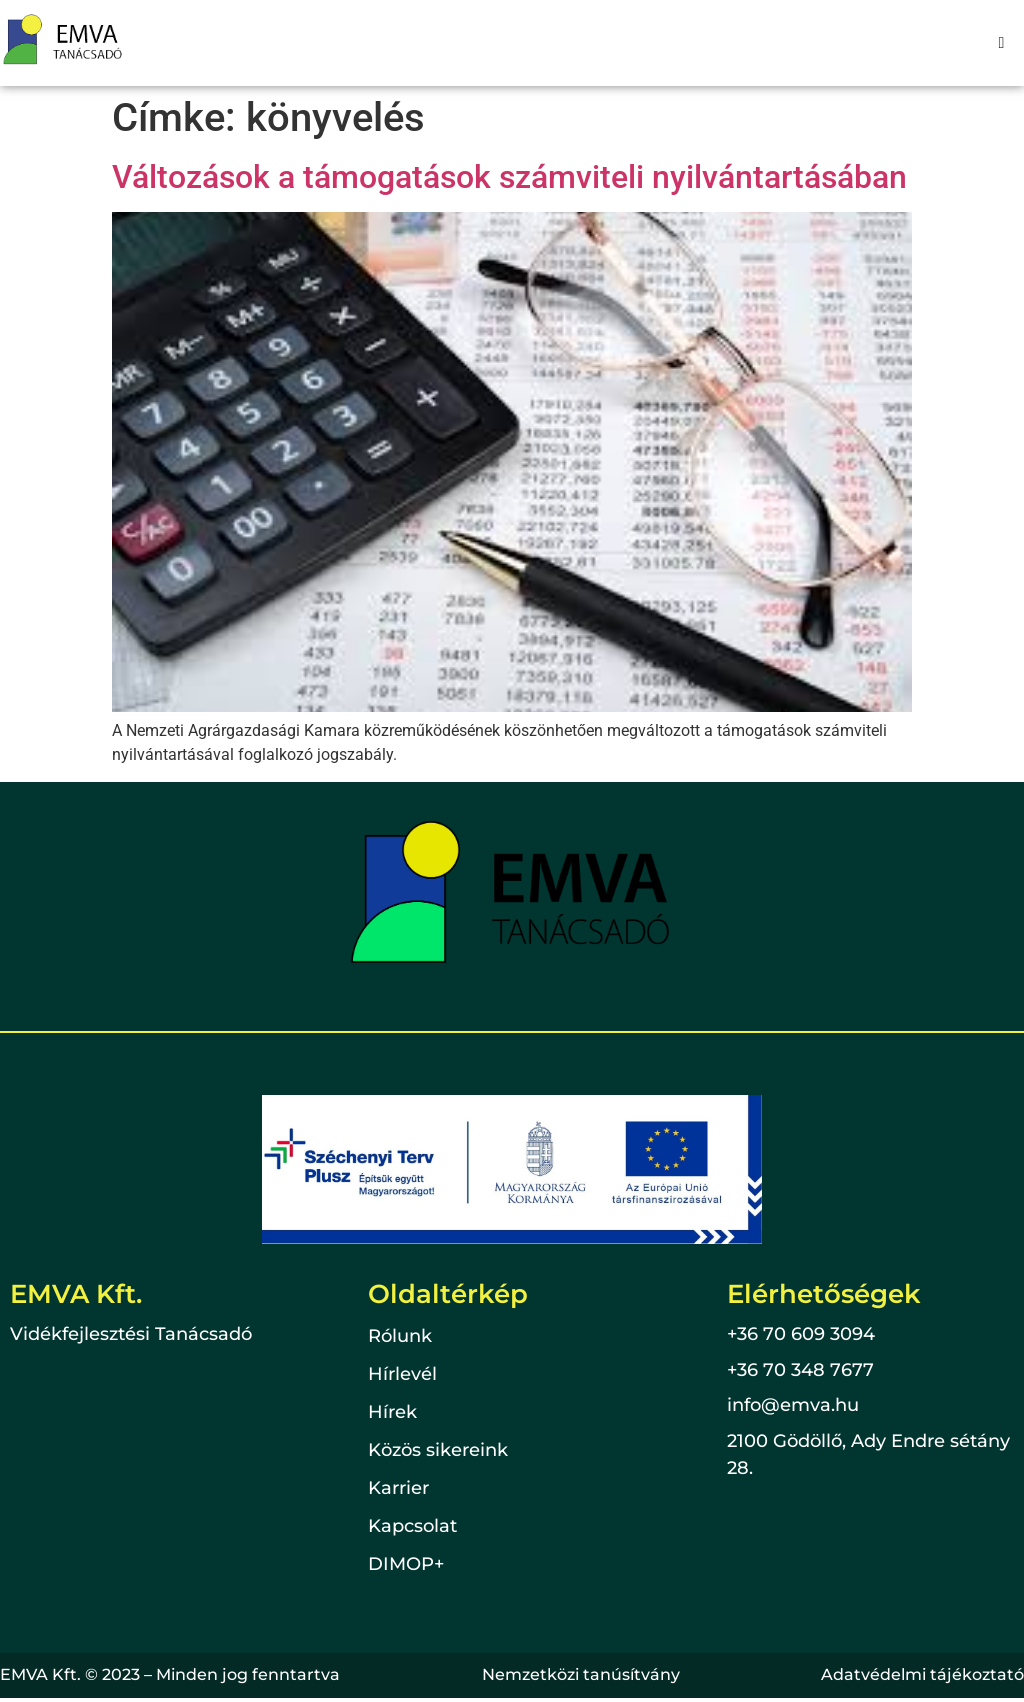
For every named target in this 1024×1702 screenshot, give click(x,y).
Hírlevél (402, 1375)
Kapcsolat (412, 1527)
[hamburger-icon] (1001, 43)
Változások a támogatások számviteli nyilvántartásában (509, 177)
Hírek (392, 1413)
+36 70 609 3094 (801, 1334)
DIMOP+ (406, 1565)
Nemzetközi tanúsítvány (581, 1674)
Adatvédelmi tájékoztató (922, 1674)
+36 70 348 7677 (800, 1370)
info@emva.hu (793, 1405)
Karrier (398, 1489)
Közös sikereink (438, 1451)
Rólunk (400, 1337)
